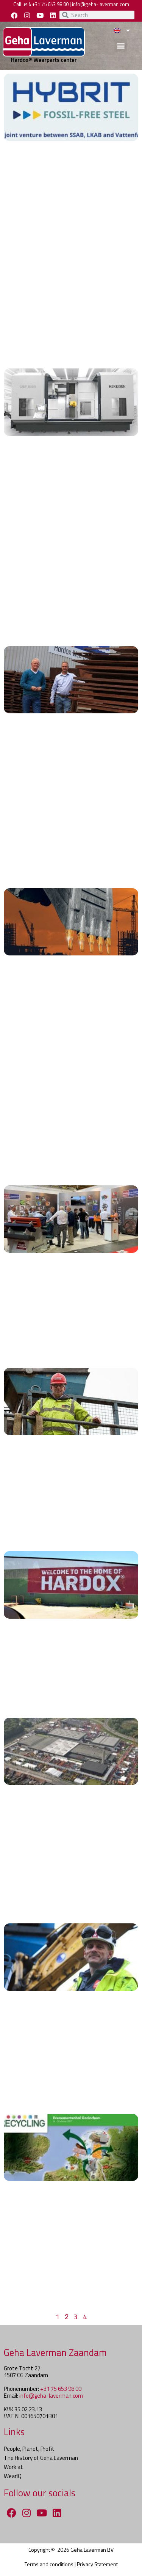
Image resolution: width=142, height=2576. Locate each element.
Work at (13, 2467)
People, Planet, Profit (29, 2448)
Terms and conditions (49, 2564)
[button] (120, 45)
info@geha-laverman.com (100, 4)
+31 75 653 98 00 (50, 4)
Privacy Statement (97, 2564)
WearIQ (13, 2476)
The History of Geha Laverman (41, 2457)
